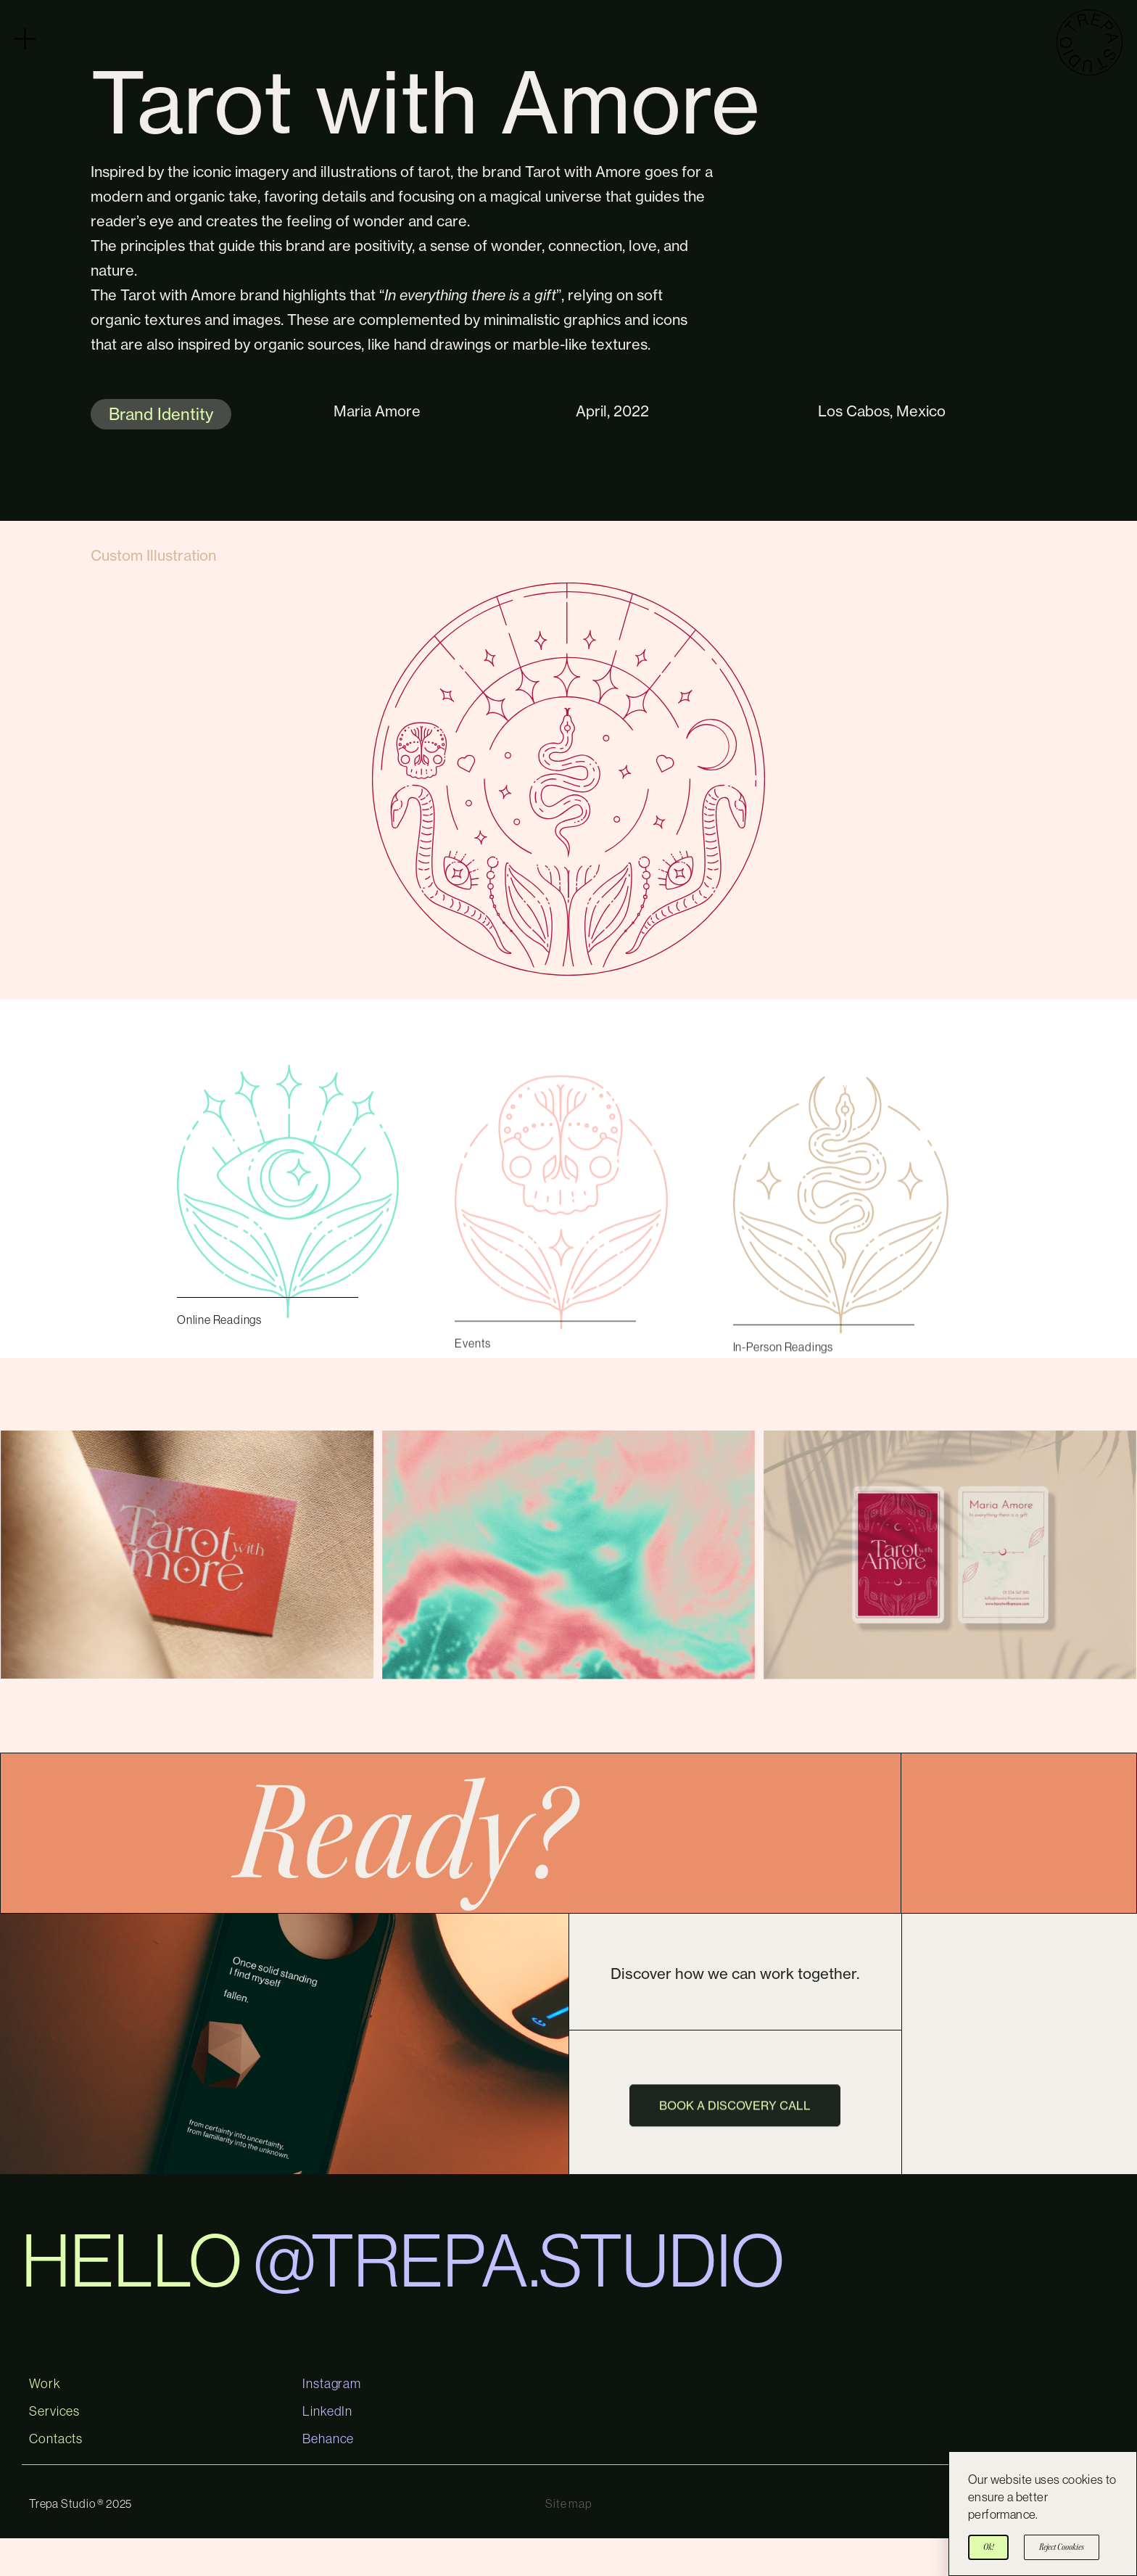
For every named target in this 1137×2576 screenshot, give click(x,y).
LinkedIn (327, 2449)
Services (54, 2449)
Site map (568, 2541)
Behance (328, 2476)
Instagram (331, 2421)
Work (45, 2421)
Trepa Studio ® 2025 (80, 2541)
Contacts (56, 2476)
